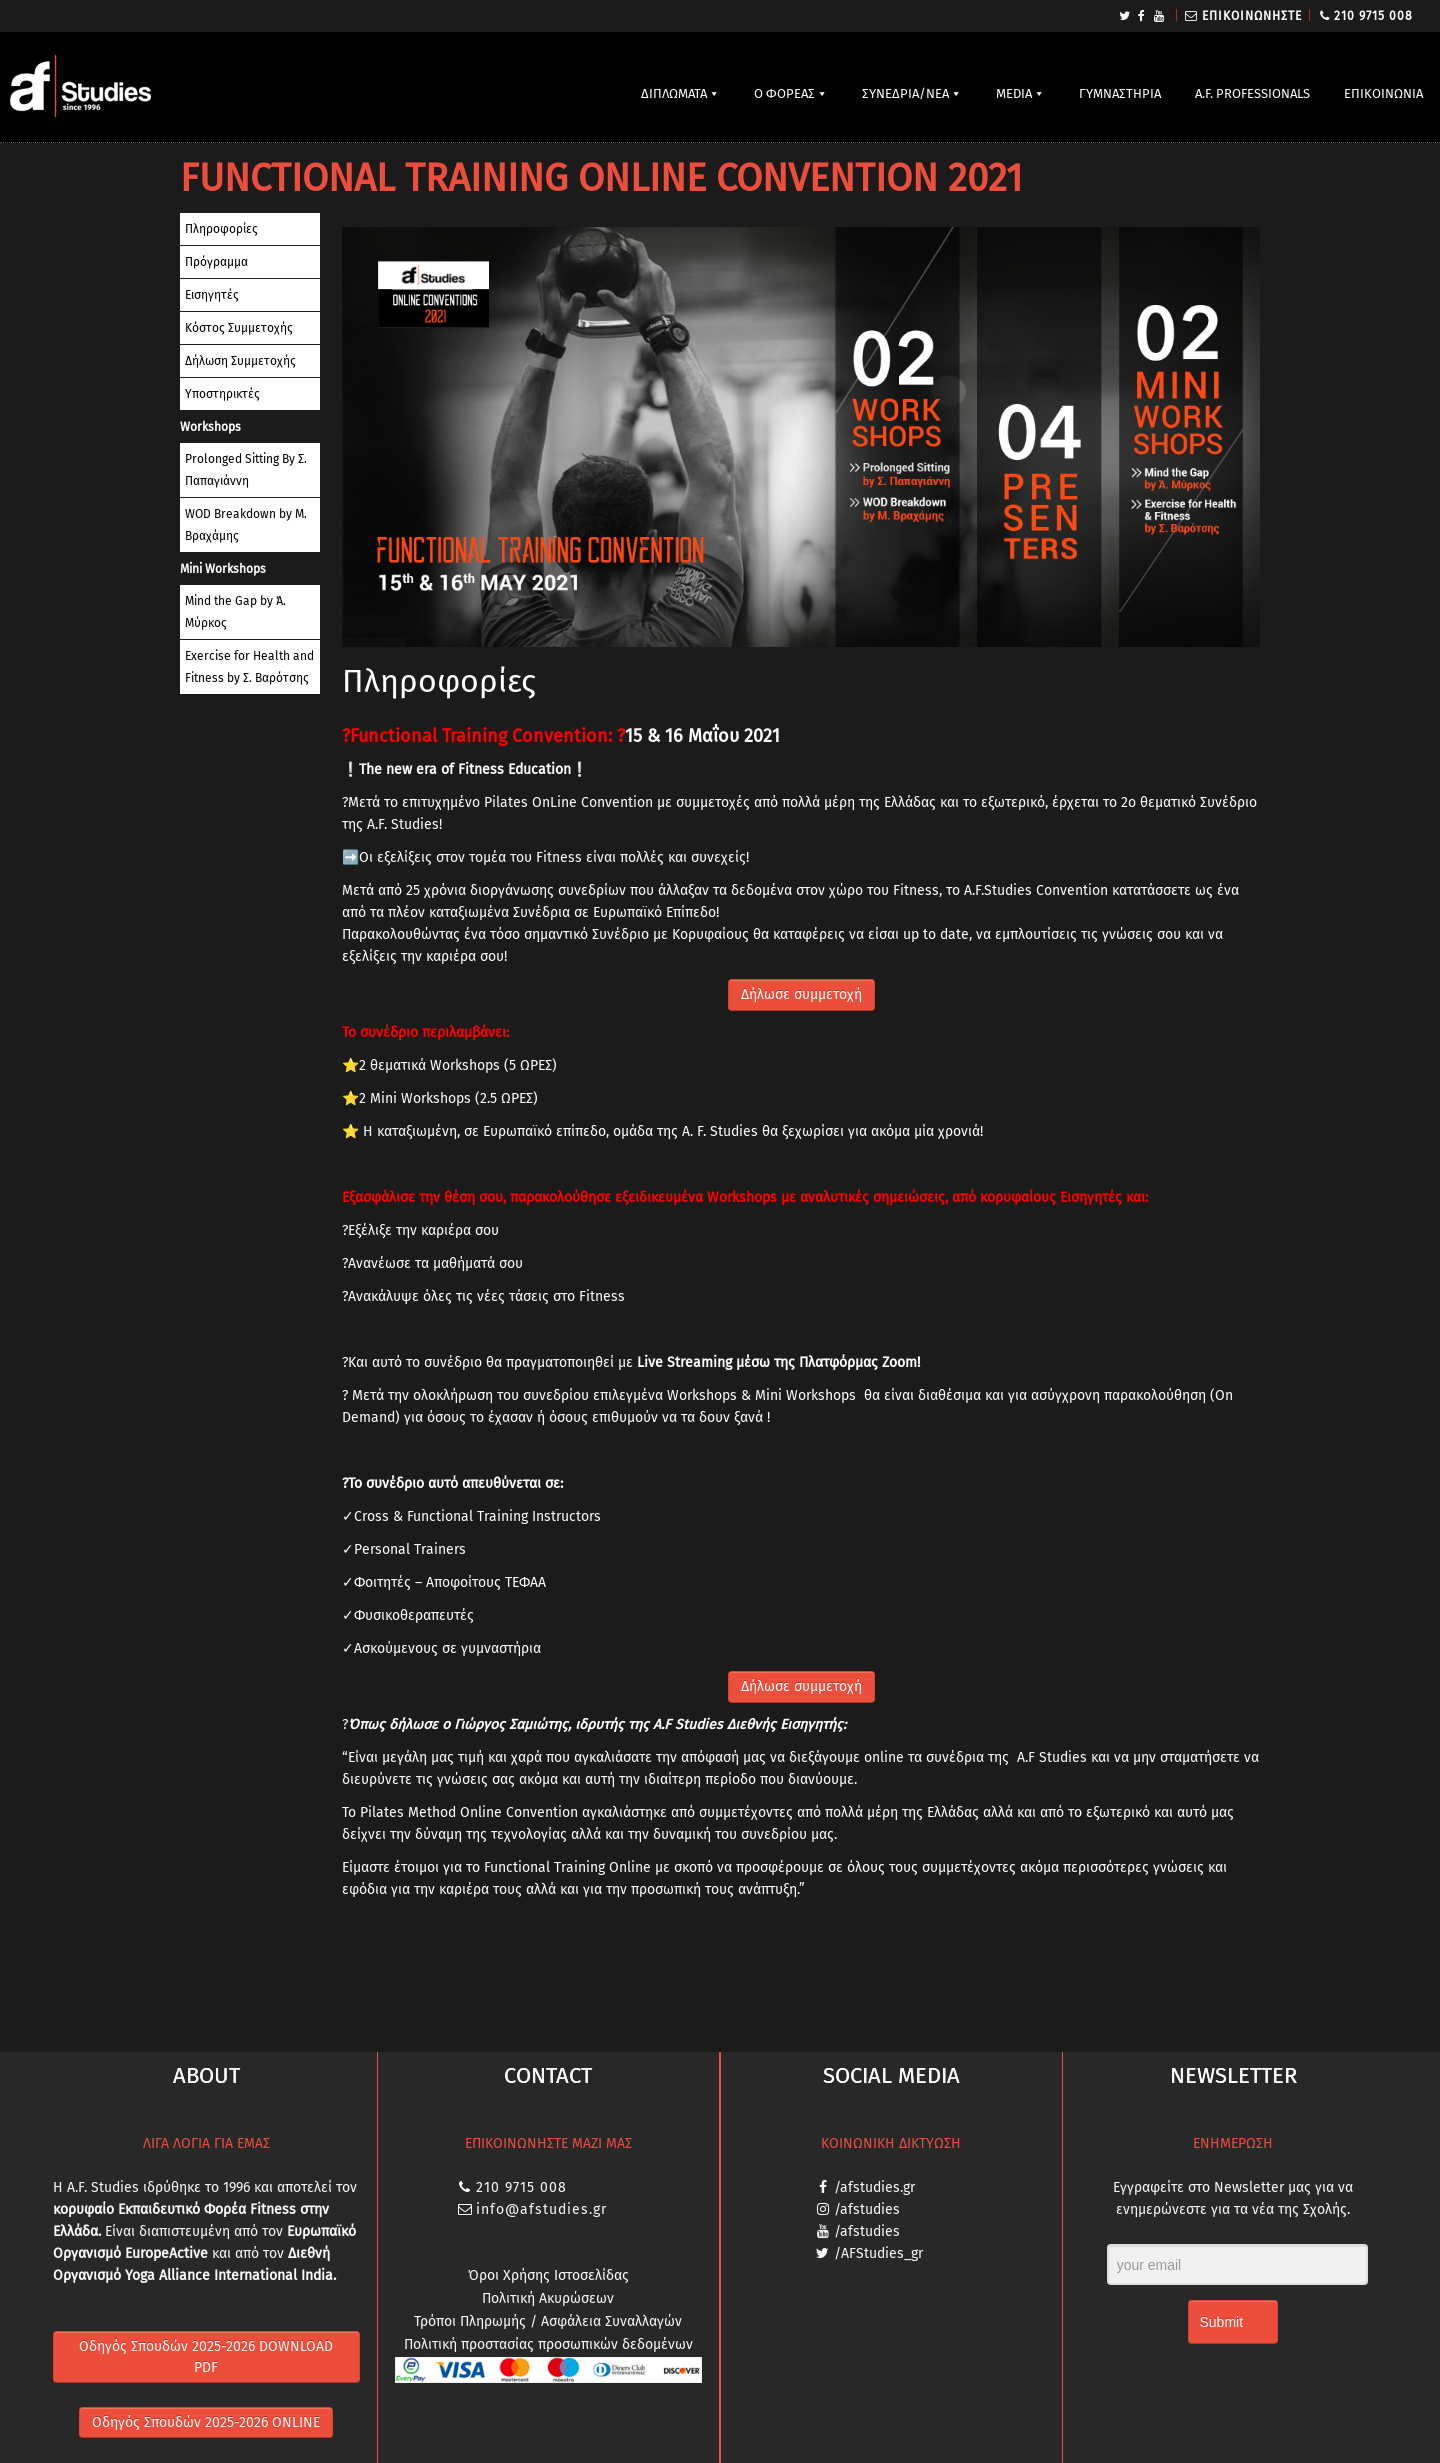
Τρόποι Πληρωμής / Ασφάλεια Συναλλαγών (548, 2321)
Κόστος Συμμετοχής (239, 328)
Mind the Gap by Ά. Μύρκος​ (235, 612)
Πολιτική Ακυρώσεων (548, 2298)
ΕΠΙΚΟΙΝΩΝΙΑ (1383, 93)
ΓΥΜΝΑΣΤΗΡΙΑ (1120, 93)
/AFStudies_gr (878, 2253)
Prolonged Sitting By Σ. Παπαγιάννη (246, 470)
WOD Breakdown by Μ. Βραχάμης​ (246, 525)
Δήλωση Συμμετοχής (240, 361)
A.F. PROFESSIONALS (1252, 93)
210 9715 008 (1373, 16)
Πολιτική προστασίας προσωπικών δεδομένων (548, 2344)
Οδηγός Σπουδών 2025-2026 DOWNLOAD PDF (206, 2357)
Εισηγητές (212, 295)
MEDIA (1014, 93)
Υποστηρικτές (222, 394)
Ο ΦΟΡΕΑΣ (784, 93)
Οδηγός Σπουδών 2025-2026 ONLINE (206, 2422)
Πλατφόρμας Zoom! (859, 1362)
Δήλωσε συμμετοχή (801, 994)
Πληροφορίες (221, 229)
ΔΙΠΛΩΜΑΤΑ (674, 93)
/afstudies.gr (874, 2187)
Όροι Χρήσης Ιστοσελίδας (548, 2275)
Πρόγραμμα (216, 262)
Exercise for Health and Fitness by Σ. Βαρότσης (249, 667)
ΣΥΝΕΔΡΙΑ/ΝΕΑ (905, 93)
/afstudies (867, 2209)
